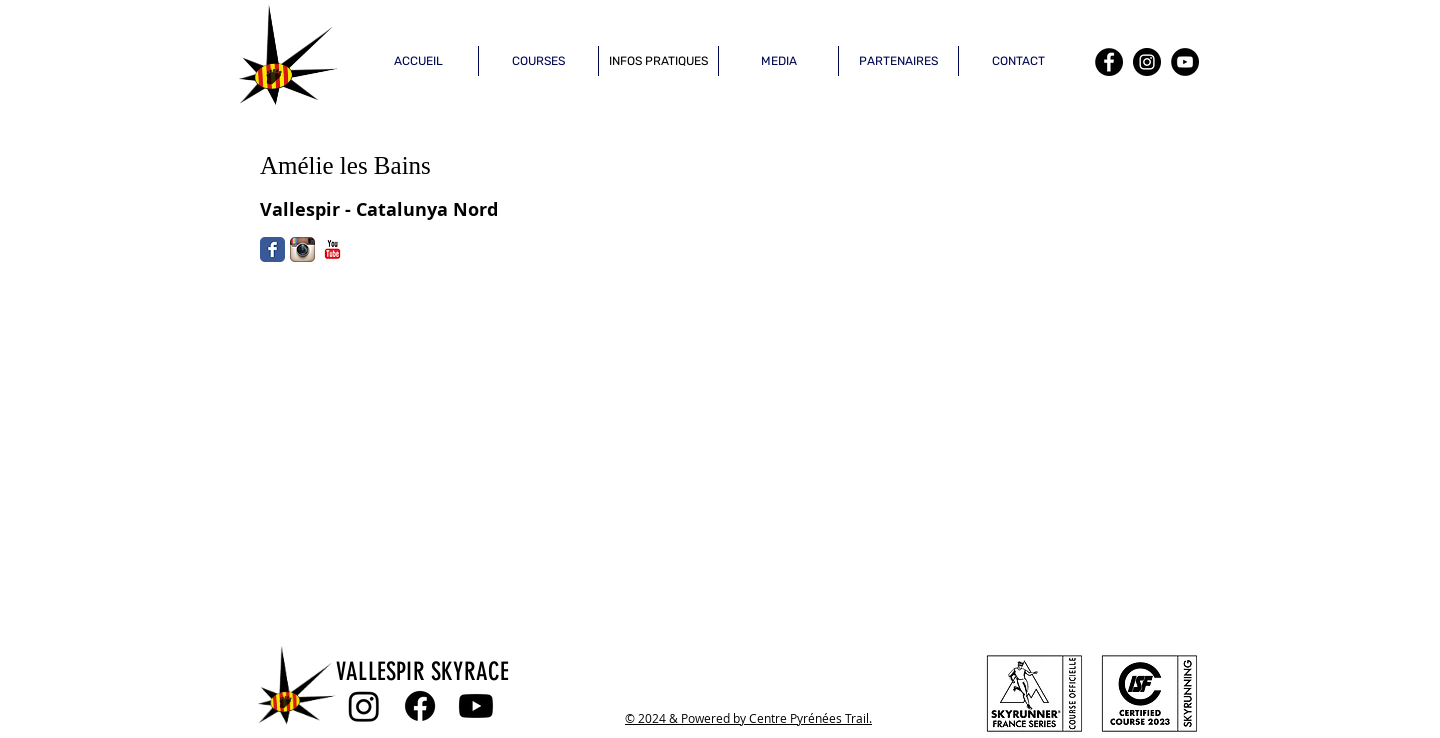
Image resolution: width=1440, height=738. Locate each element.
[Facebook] (1109, 62)
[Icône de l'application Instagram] (302, 249)
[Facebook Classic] (272, 249)
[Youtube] (476, 706)
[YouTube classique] (332, 249)
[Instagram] (1147, 62)
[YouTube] (1185, 62)
